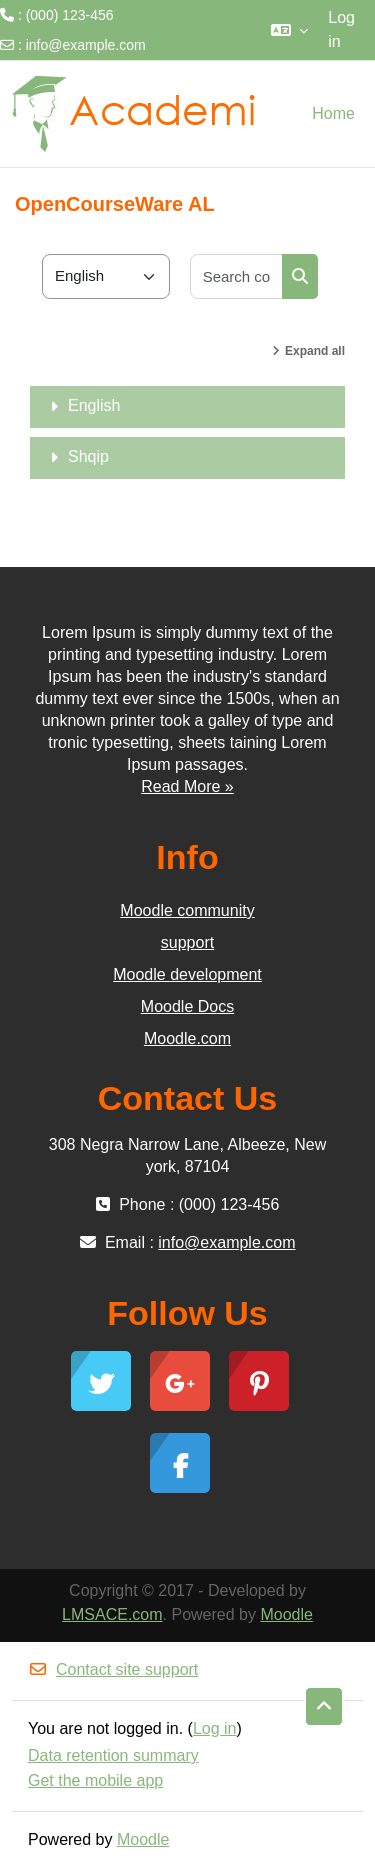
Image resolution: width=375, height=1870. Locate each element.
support (187, 942)
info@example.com (86, 45)
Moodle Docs (187, 1006)
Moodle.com (187, 1038)
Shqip (88, 456)
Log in (341, 29)
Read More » (187, 786)
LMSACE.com (112, 1614)
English (94, 405)
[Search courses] (237, 276)
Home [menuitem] (333, 113)
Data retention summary (113, 1755)
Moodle (286, 1614)
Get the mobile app (95, 1780)
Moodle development (187, 974)
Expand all (315, 351)
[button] (289, 30)
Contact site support (113, 1669)
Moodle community (187, 910)
